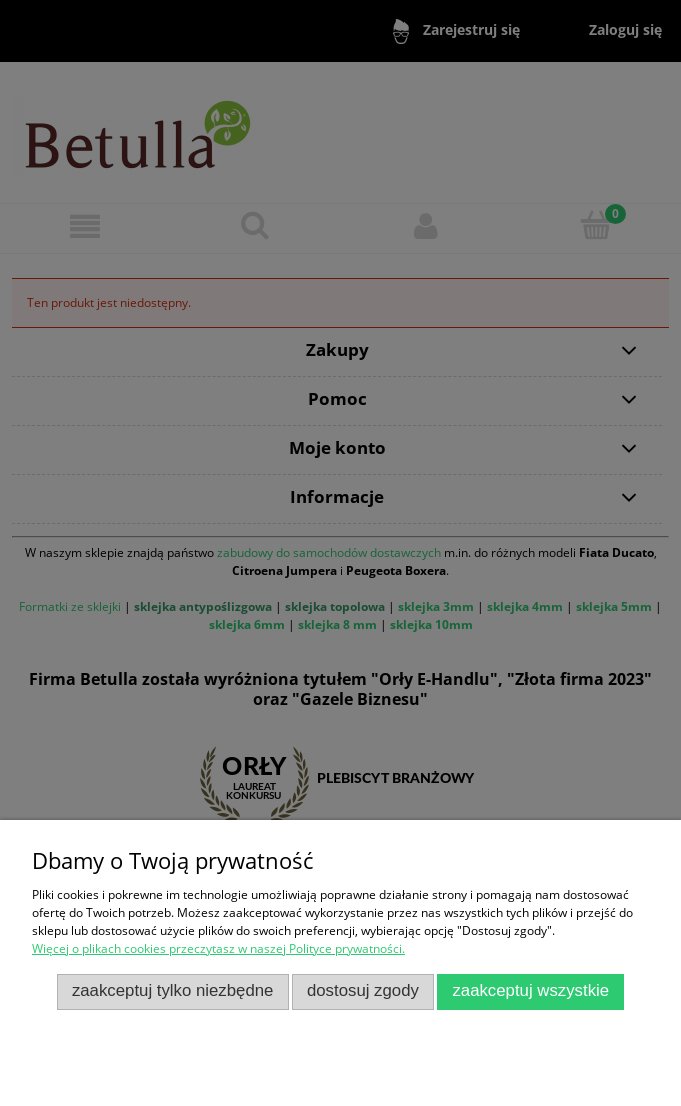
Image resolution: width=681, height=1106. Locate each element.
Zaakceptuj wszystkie (530, 990)
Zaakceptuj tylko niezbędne (173, 990)
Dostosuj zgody (363, 990)
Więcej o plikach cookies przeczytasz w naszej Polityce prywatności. (218, 948)
